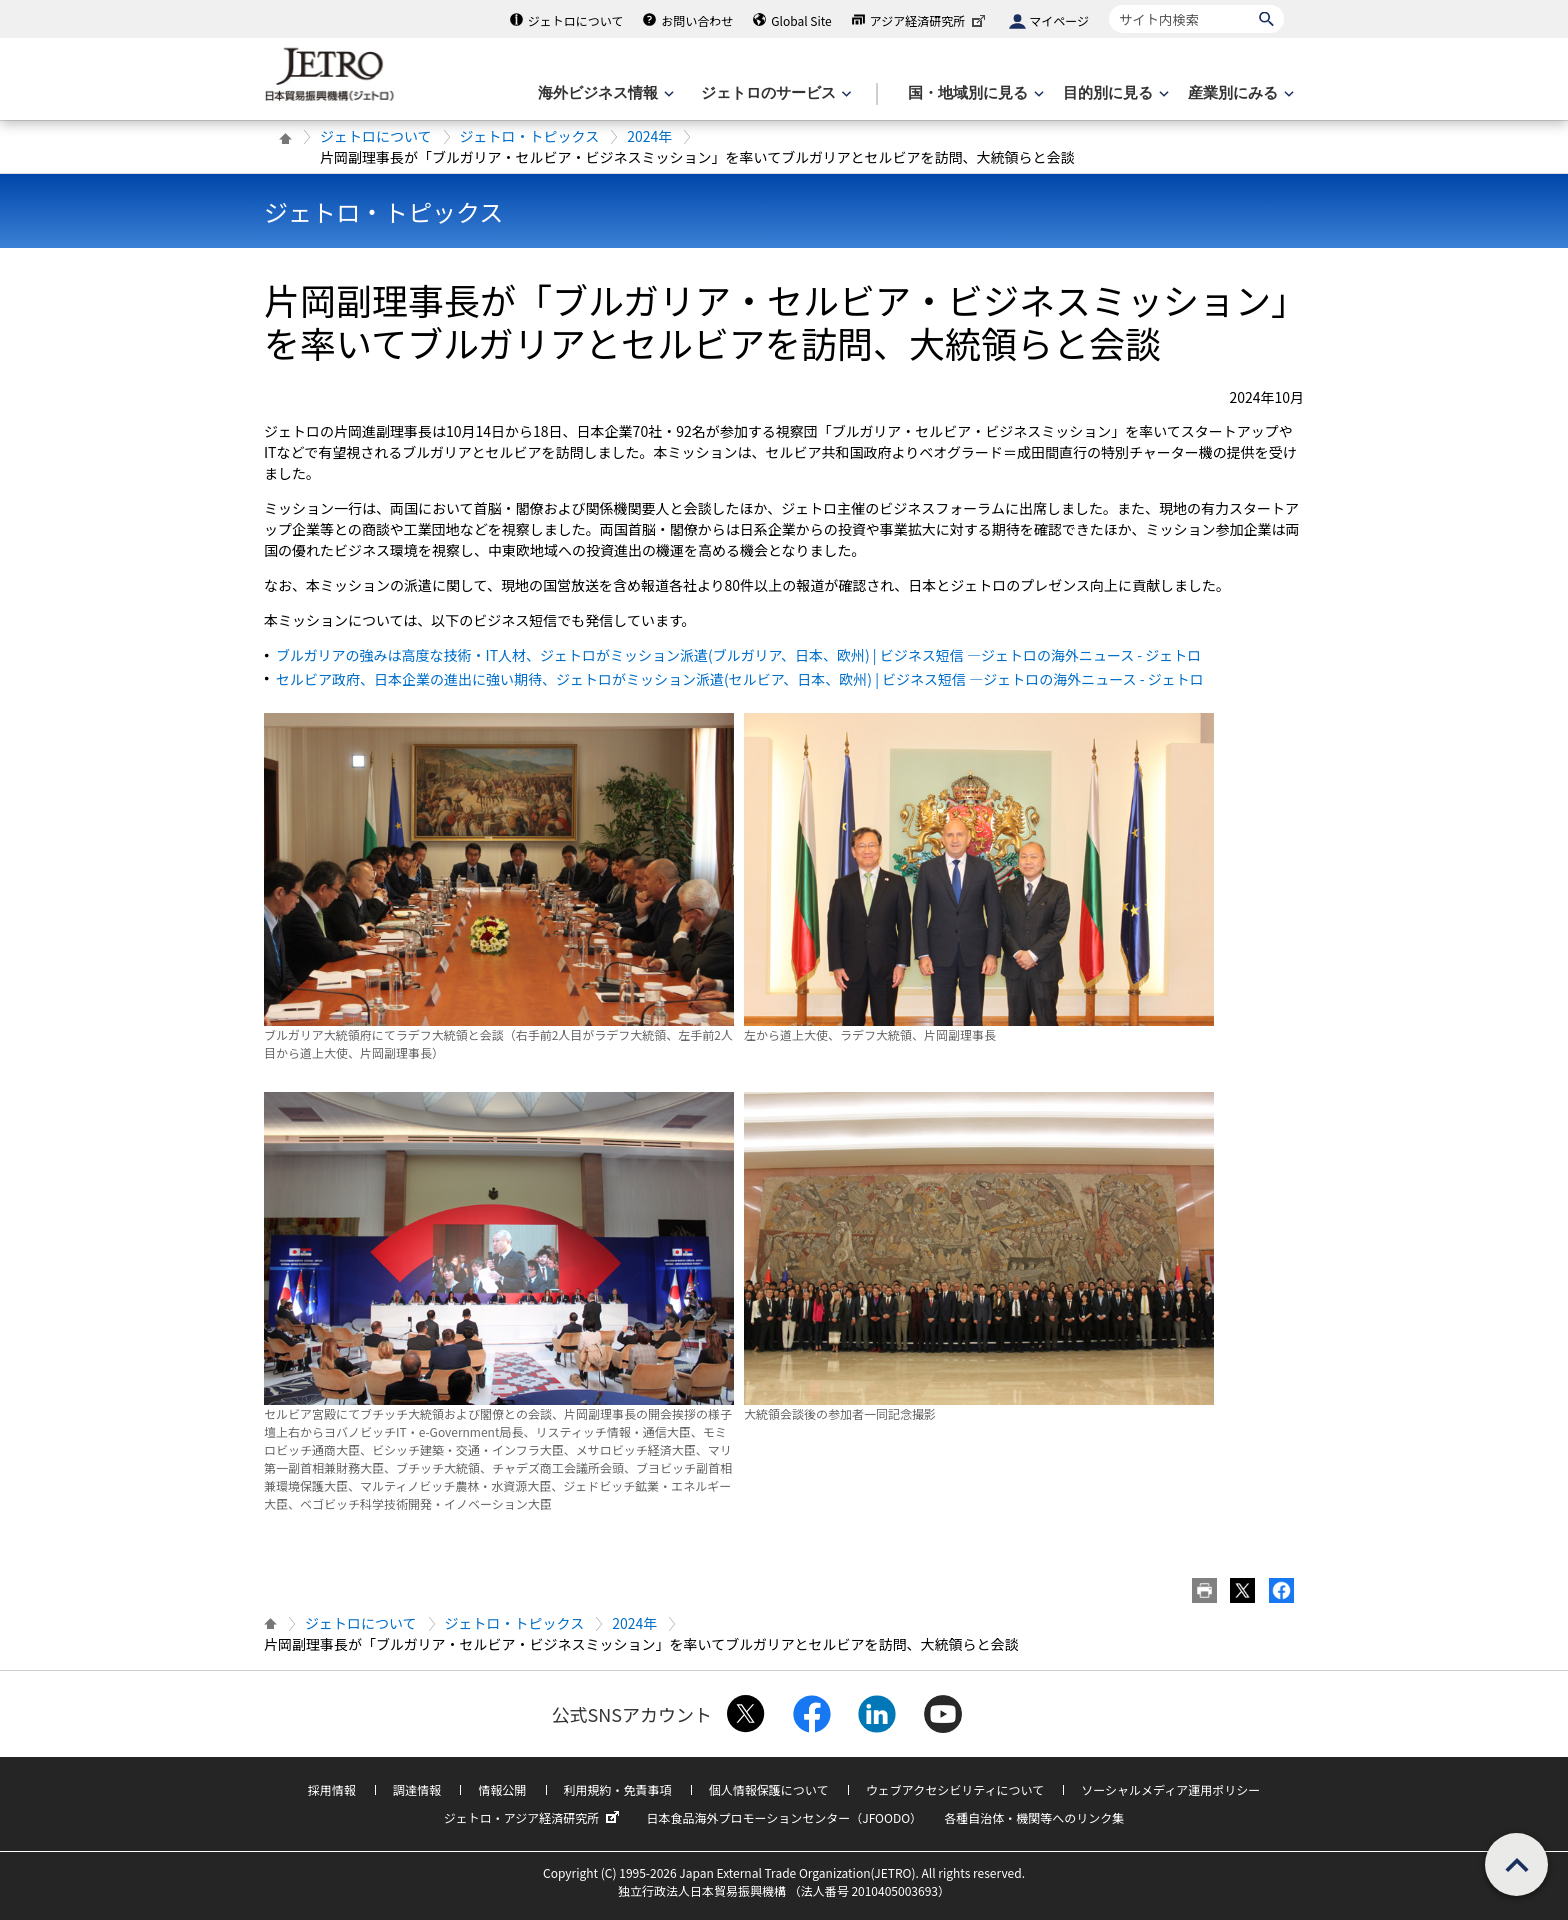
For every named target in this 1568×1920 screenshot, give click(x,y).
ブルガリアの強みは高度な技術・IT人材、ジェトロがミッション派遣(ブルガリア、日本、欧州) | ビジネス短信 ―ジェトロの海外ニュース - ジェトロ (738, 655)
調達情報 (417, 1789)
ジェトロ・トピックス (530, 136)
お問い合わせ (697, 20)
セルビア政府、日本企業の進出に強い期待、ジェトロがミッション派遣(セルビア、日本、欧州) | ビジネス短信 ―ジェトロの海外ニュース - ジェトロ (740, 679)
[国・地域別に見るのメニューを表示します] (974, 93)
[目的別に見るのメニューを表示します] (1114, 93)
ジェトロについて (576, 20)
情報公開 (502, 1789)
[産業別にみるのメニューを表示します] (1239, 93)
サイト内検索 (1108, 4)
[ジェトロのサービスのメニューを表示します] (774, 93)
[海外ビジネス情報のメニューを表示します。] (604, 93)
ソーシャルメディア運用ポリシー (1170, 1789)
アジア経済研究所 (930, 20)
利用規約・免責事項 (618, 1789)
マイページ (1059, 20)
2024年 (649, 136)
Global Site (801, 20)
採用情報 (332, 1789)
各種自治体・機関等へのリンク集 (1034, 1817)
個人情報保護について (769, 1789)
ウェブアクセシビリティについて (955, 1789)
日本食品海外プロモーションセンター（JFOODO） (784, 1817)
